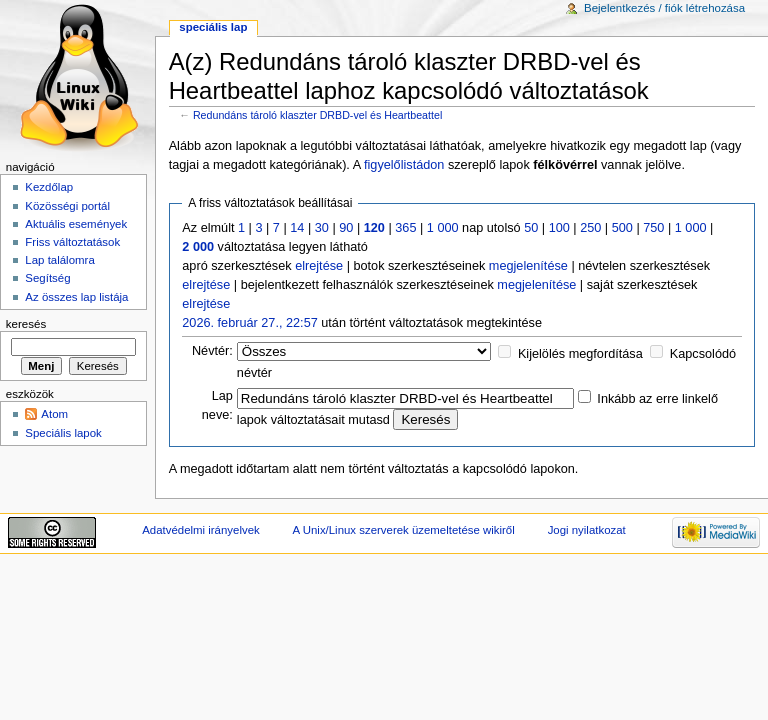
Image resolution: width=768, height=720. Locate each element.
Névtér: (212, 351)
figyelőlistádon (404, 165)
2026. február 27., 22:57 (249, 323)
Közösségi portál (67, 206)
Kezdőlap (49, 187)
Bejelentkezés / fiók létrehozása (664, 8)
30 (322, 228)
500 (622, 228)
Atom (54, 414)
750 (653, 228)
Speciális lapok (63, 433)
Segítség (47, 278)
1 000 (443, 228)
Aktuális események (76, 224)
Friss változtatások (72, 242)
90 (346, 228)
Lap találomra (59, 260)
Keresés (26, 324)
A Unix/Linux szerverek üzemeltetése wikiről (404, 530)
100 (559, 228)
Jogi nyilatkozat (587, 530)
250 (590, 228)
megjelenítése (528, 266)
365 (405, 228)
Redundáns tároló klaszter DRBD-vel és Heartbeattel (317, 115)
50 (531, 228)
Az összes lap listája (76, 297)
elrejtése (319, 266)
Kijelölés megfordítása (580, 354)
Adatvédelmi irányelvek (200, 530)
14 (297, 228)
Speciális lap (213, 27)
